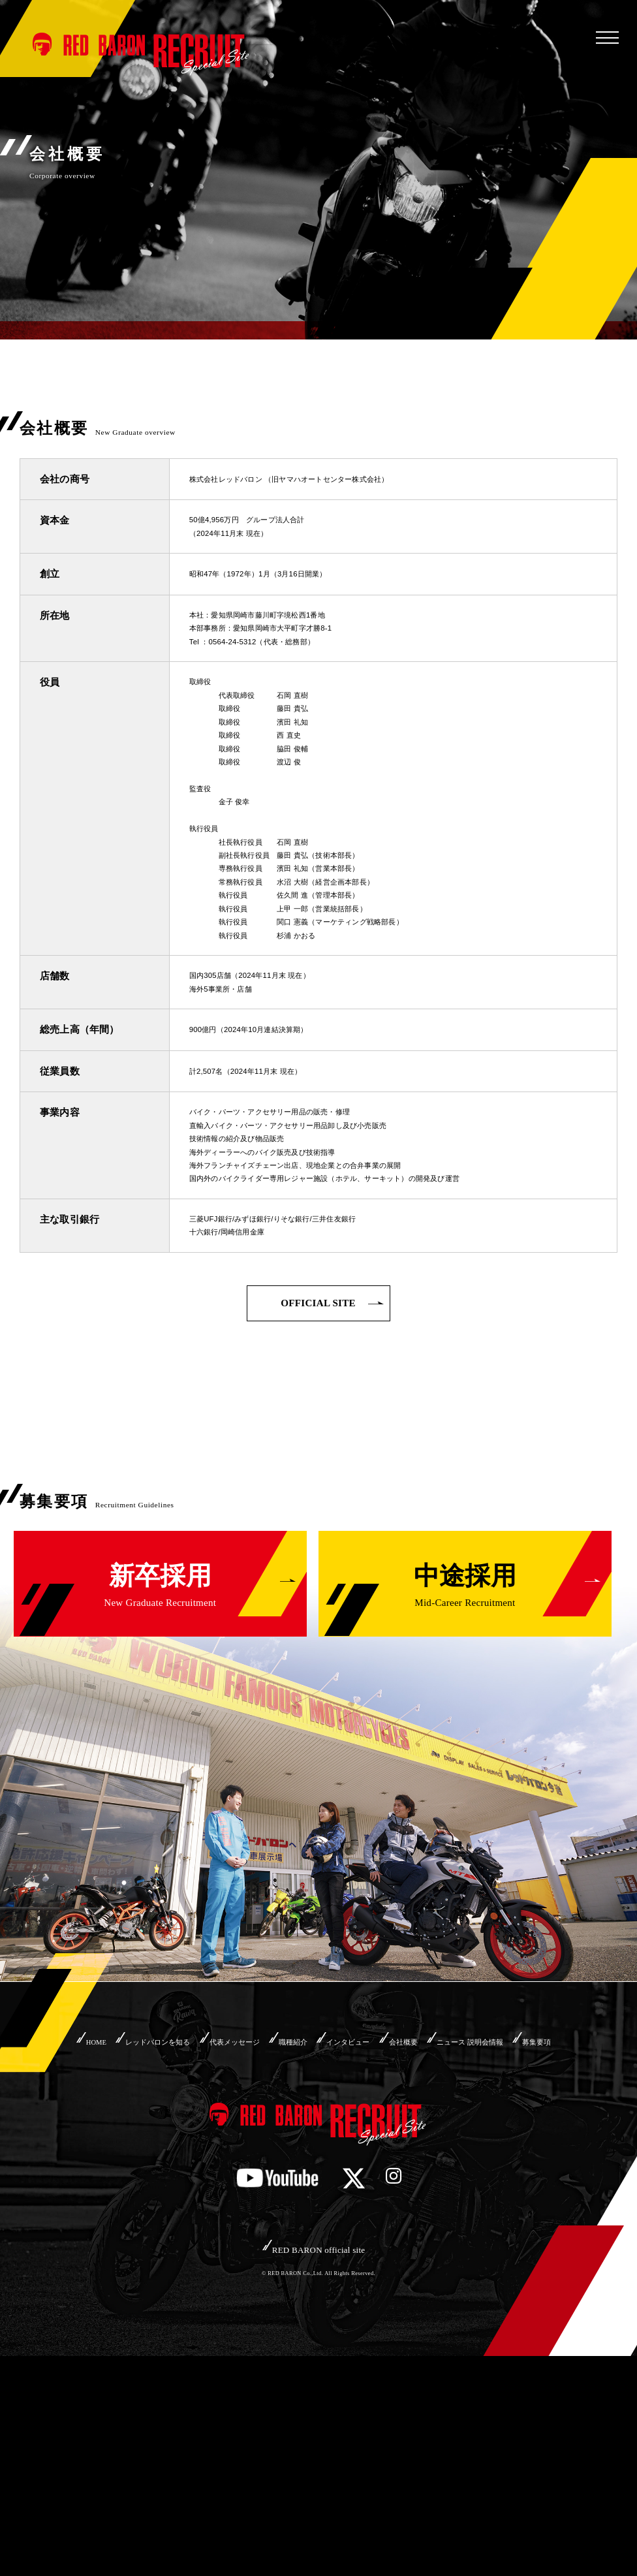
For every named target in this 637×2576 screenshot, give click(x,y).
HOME (63, 2233)
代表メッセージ (241, 2233)
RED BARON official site (318, 2467)
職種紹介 (317, 2233)
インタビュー (388, 2233)
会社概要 (459, 2233)
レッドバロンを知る (143, 2233)
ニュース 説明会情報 (545, 2233)
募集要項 (318, 2253)
